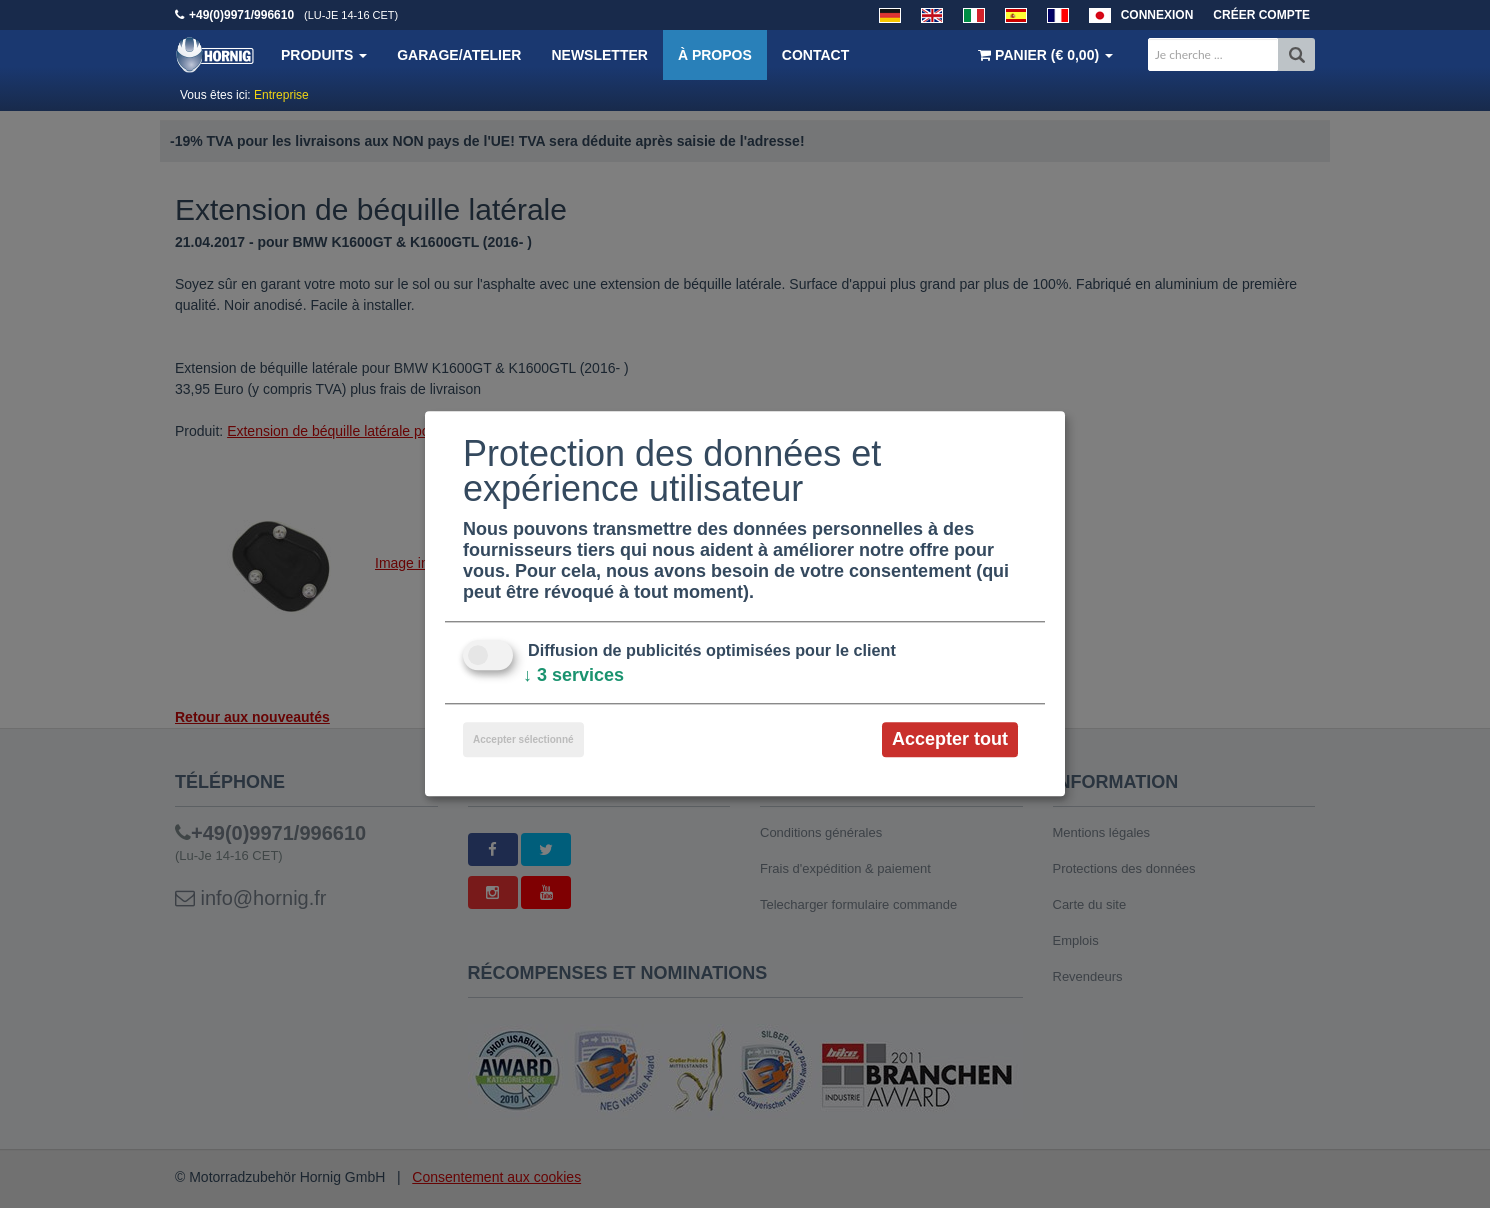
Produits (324, 55)
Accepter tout (950, 739)
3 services (573, 675)
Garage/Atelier (459, 55)
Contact (815, 55)
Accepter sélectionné (523, 739)
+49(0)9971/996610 (241, 15)
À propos (715, 55)
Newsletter (599, 55)
